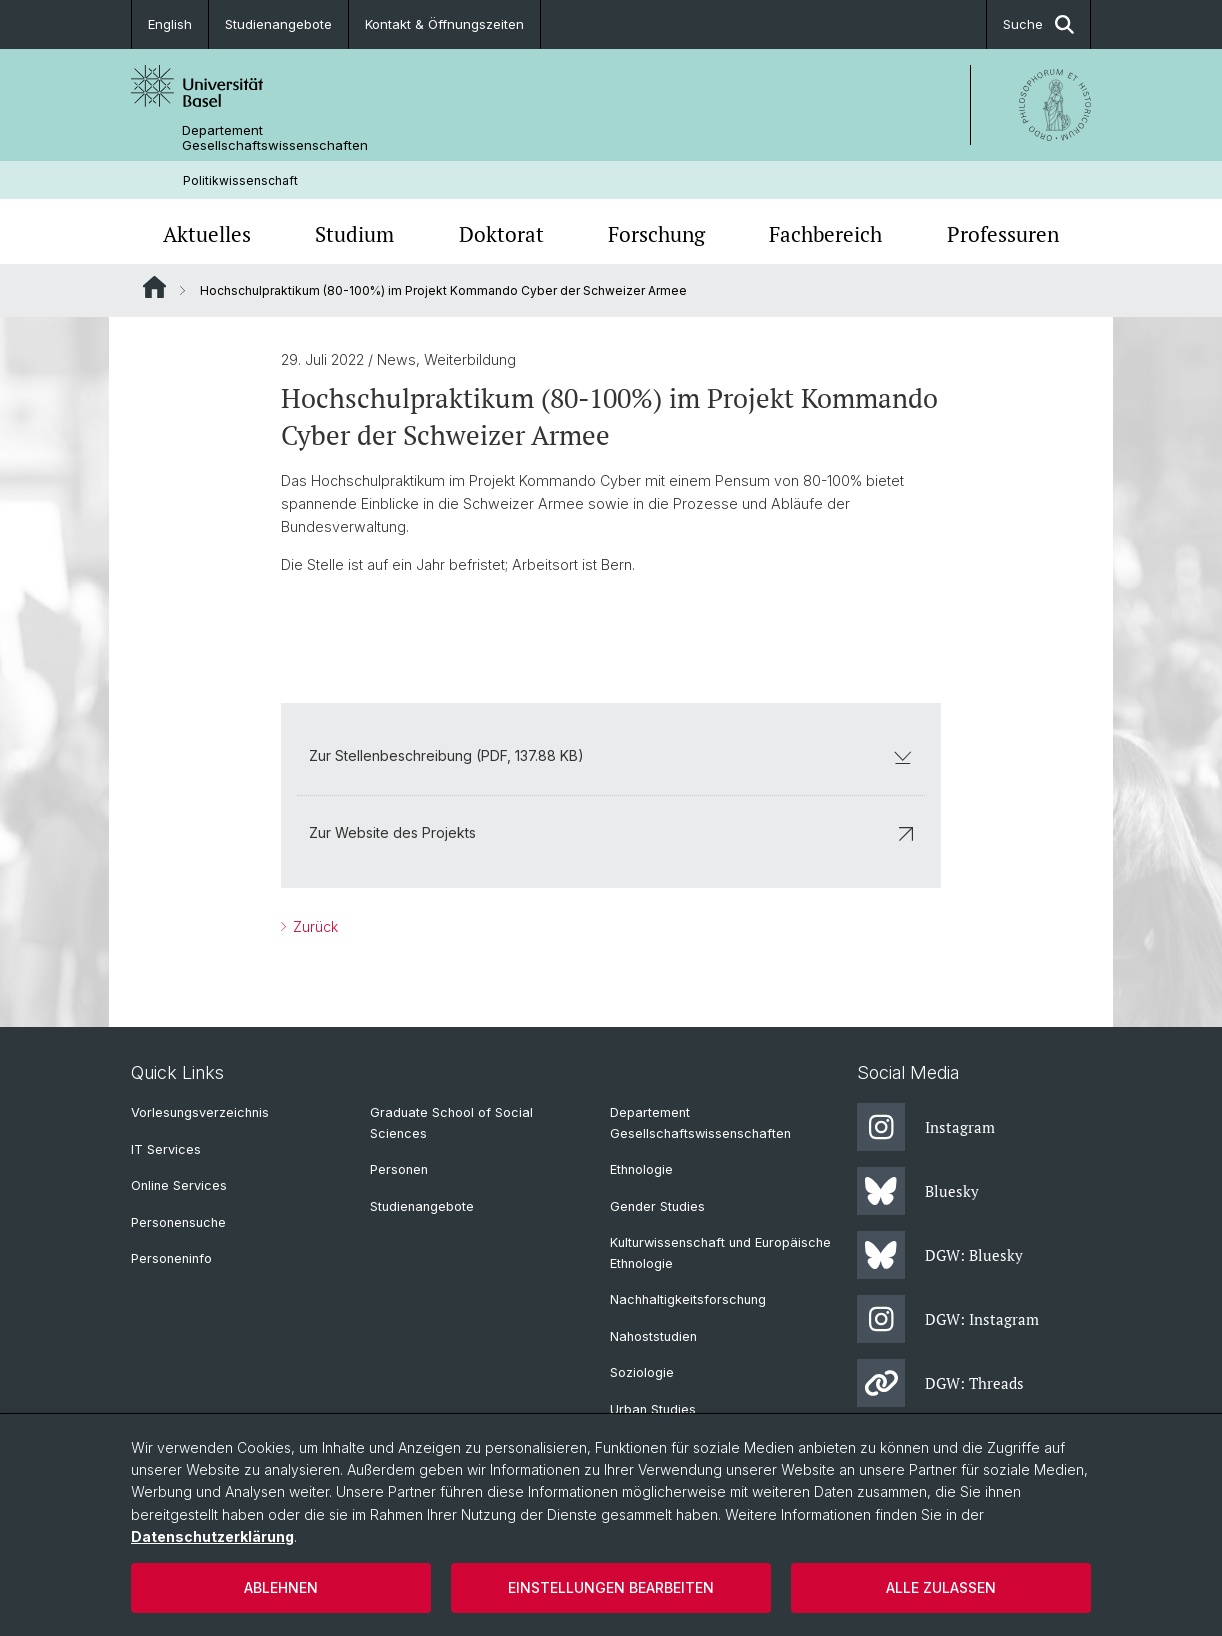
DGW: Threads (940, 1383)
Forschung (656, 234)
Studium (354, 234)
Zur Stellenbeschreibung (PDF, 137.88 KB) (611, 756)
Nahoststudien (653, 1336)
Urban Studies (653, 1409)
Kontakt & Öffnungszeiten (444, 24)
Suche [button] (1038, 24)
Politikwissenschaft (240, 180)
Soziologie (642, 1372)
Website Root (154, 287)
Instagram (926, 1127)
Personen (399, 1169)
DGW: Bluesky (940, 1255)
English (170, 24)
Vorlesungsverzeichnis (200, 1112)
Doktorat (501, 234)
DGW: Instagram (948, 1319)
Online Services (179, 1185)
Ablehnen (281, 1587)
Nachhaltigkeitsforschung (688, 1299)
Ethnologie (641, 1169)
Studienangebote (278, 24)
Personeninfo (171, 1258)
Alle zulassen (941, 1587)
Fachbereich (825, 234)
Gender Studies (657, 1206)
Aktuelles (207, 234)
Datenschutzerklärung (212, 1536)
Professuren (1003, 234)
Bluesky (918, 1191)
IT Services (166, 1149)
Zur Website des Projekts (611, 833)
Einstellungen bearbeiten (611, 1587)
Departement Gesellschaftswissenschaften (275, 138)
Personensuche (178, 1222)
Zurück (313, 926)
